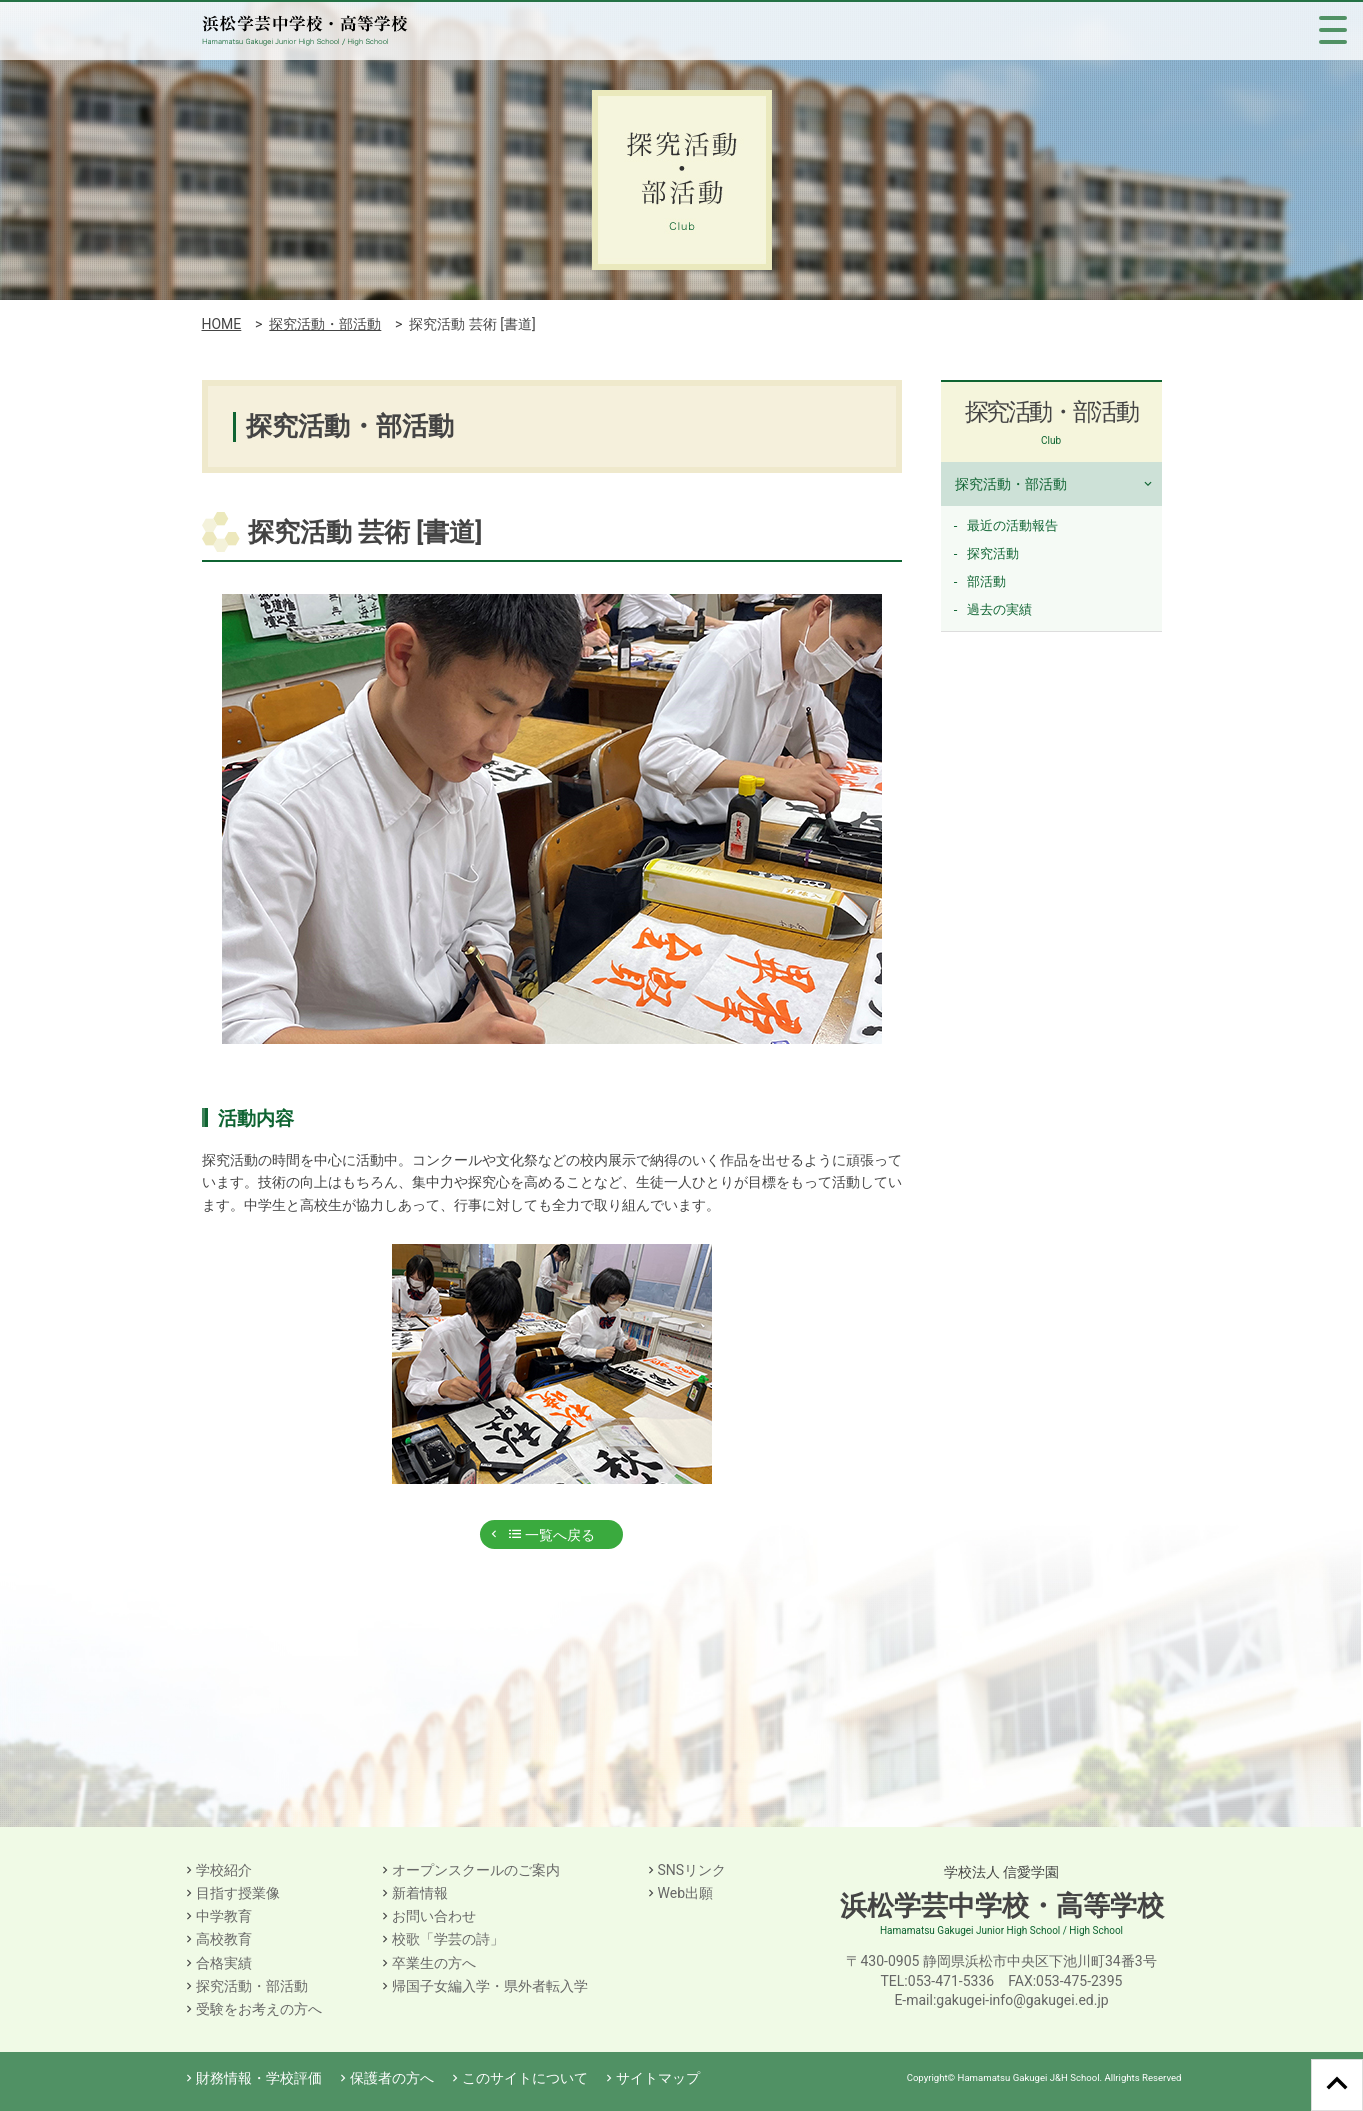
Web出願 (686, 1893)
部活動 (986, 581)
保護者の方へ (392, 2078)
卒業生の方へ (434, 1963)
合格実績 (224, 1963)
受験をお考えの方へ (259, 2009)
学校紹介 (224, 1870)
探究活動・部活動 (325, 324)
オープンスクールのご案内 (476, 1870)
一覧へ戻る (551, 1535)
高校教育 (224, 1939)
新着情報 (420, 1893)
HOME (222, 324)
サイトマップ (658, 2078)
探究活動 (993, 553)
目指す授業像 (238, 1893)
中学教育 (224, 1916)
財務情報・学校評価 (259, 2078)
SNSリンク (692, 1870)
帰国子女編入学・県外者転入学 (490, 1986)
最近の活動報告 (1012, 525)
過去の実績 (999, 609)
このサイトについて (525, 2078)
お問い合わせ (434, 1916)
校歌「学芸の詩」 (448, 1939)
